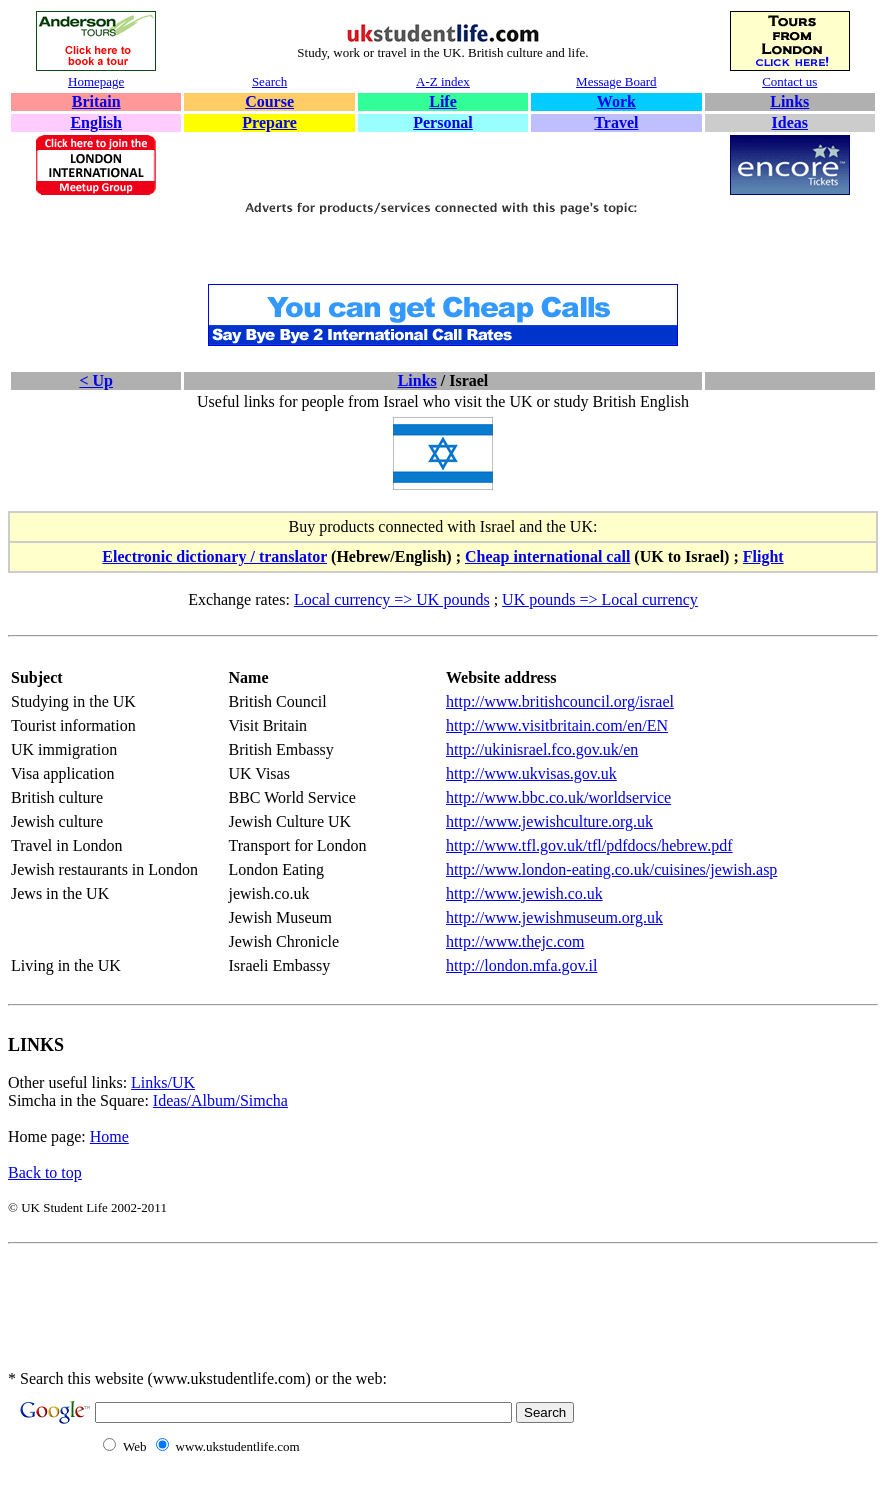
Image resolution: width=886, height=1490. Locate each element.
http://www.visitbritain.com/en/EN (557, 725)
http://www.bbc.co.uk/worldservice (558, 797)
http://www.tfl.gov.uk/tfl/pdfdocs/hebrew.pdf (589, 845)
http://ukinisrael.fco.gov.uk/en (542, 749)
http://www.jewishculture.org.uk (549, 821)
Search (269, 81)
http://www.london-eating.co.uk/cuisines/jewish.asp (611, 869)
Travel (616, 122)
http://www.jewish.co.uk (524, 893)
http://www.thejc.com (515, 941)
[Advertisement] (443, 251)
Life (443, 101)
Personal (443, 122)
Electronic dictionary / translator (214, 556)
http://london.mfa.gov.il (521, 965)
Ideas (790, 122)
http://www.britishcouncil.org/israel (560, 701)
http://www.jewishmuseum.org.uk (554, 917)
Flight (763, 556)
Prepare (269, 122)
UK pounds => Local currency (600, 599)
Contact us (789, 81)
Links (789, 101)
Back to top (45, 1172)
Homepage (96, 81)
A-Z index (443, 81)
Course (269, 101)
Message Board (616, 81)
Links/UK (163, 1082)
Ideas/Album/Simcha (220, 1100)
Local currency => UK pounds (392, 599)
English (96, 122)
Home (109, 1136)
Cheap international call (547, 556)
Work (616, 101)
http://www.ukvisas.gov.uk (531, 773)
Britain (96, 101)
